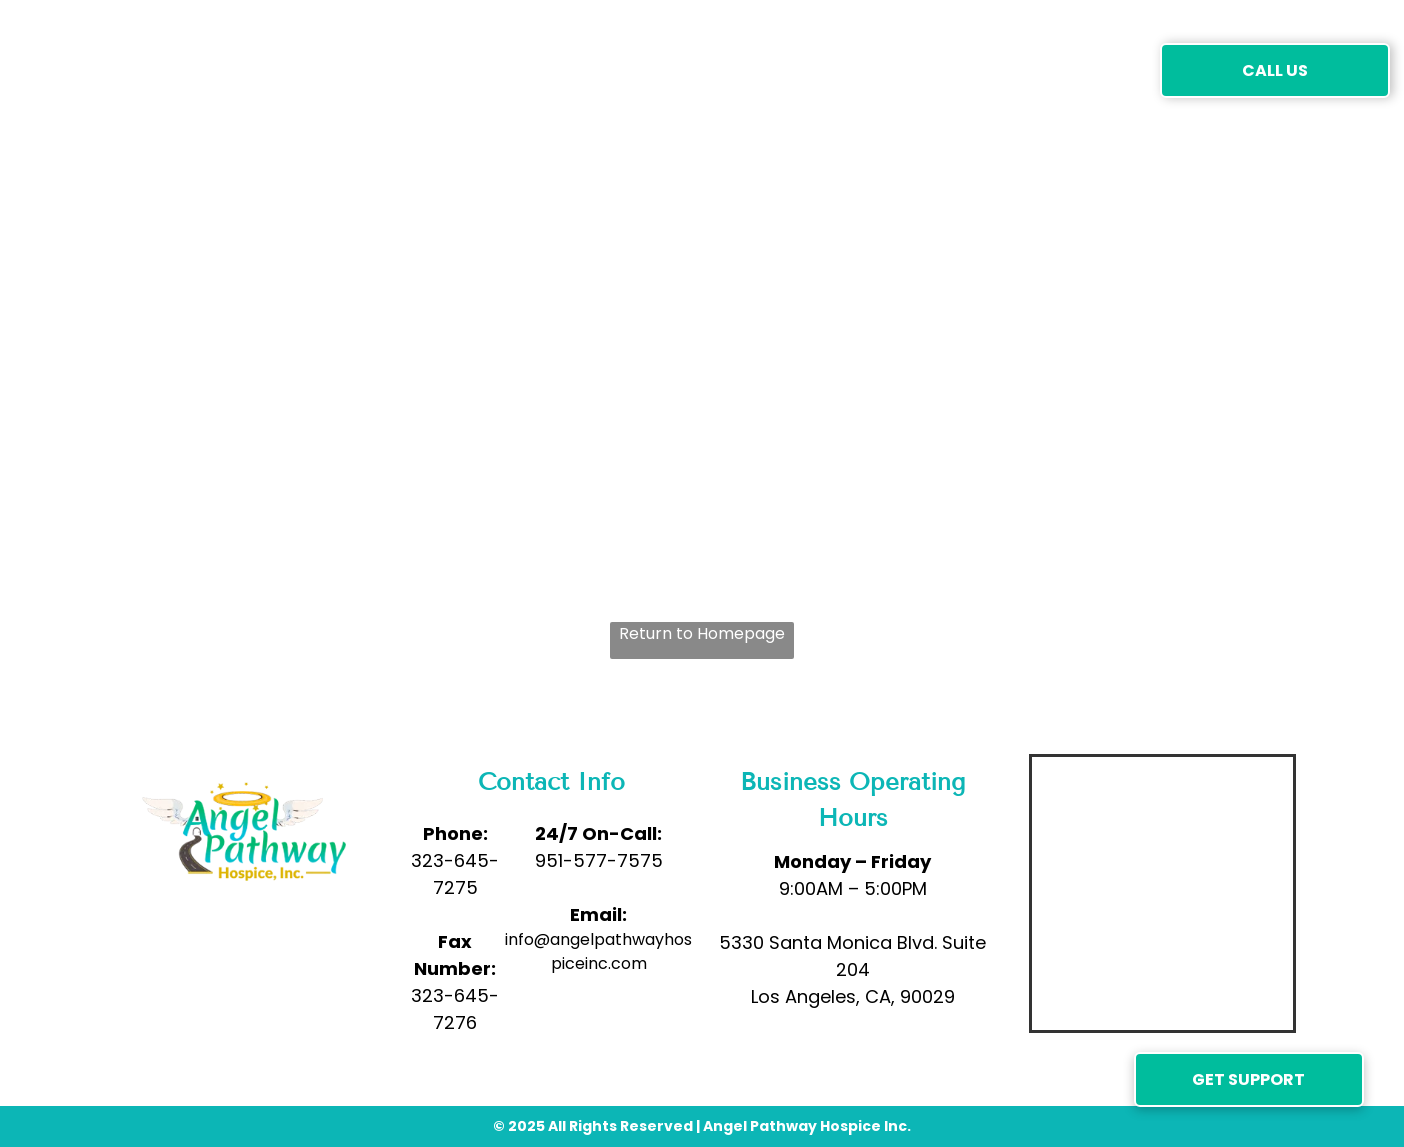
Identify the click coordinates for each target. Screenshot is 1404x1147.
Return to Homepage (702, 633)
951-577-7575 (599, 860)
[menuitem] (346, 69)
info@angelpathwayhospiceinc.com (598, 951)
